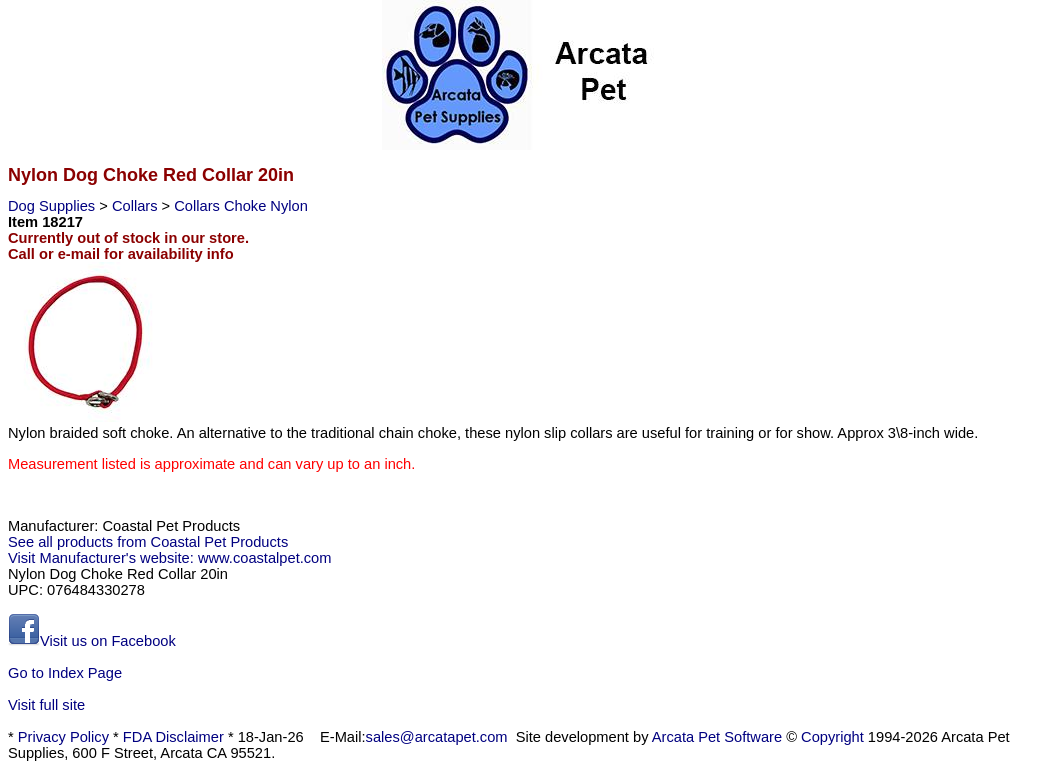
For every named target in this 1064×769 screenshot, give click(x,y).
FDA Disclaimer (173, 737)
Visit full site (46, 705)
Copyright (832, 737)
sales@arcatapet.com (437, 737)
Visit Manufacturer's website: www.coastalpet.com (169, 558)
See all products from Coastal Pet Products (148, 542)
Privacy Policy (63, 737)
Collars (137, 206)
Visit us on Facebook (92, 641)
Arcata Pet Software (717, 737)
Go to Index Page (65, 673)
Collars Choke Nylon (241, 206)
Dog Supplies (53, 206)
